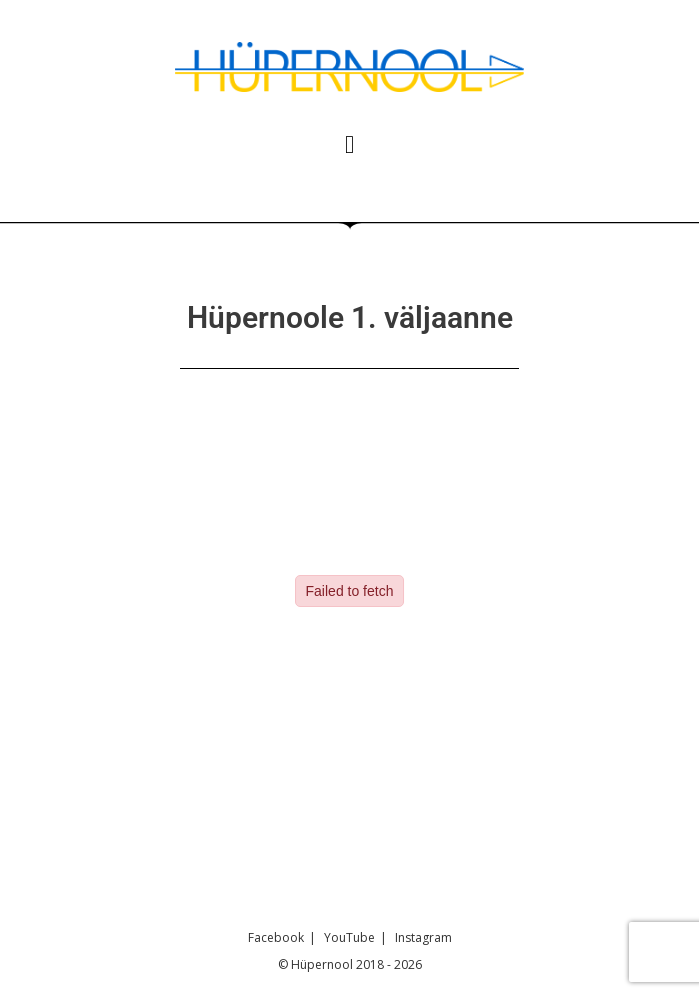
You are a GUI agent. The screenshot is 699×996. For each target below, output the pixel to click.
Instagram (423, 937)
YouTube (349, 937)
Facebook (276, 937)
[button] (350, 145)
